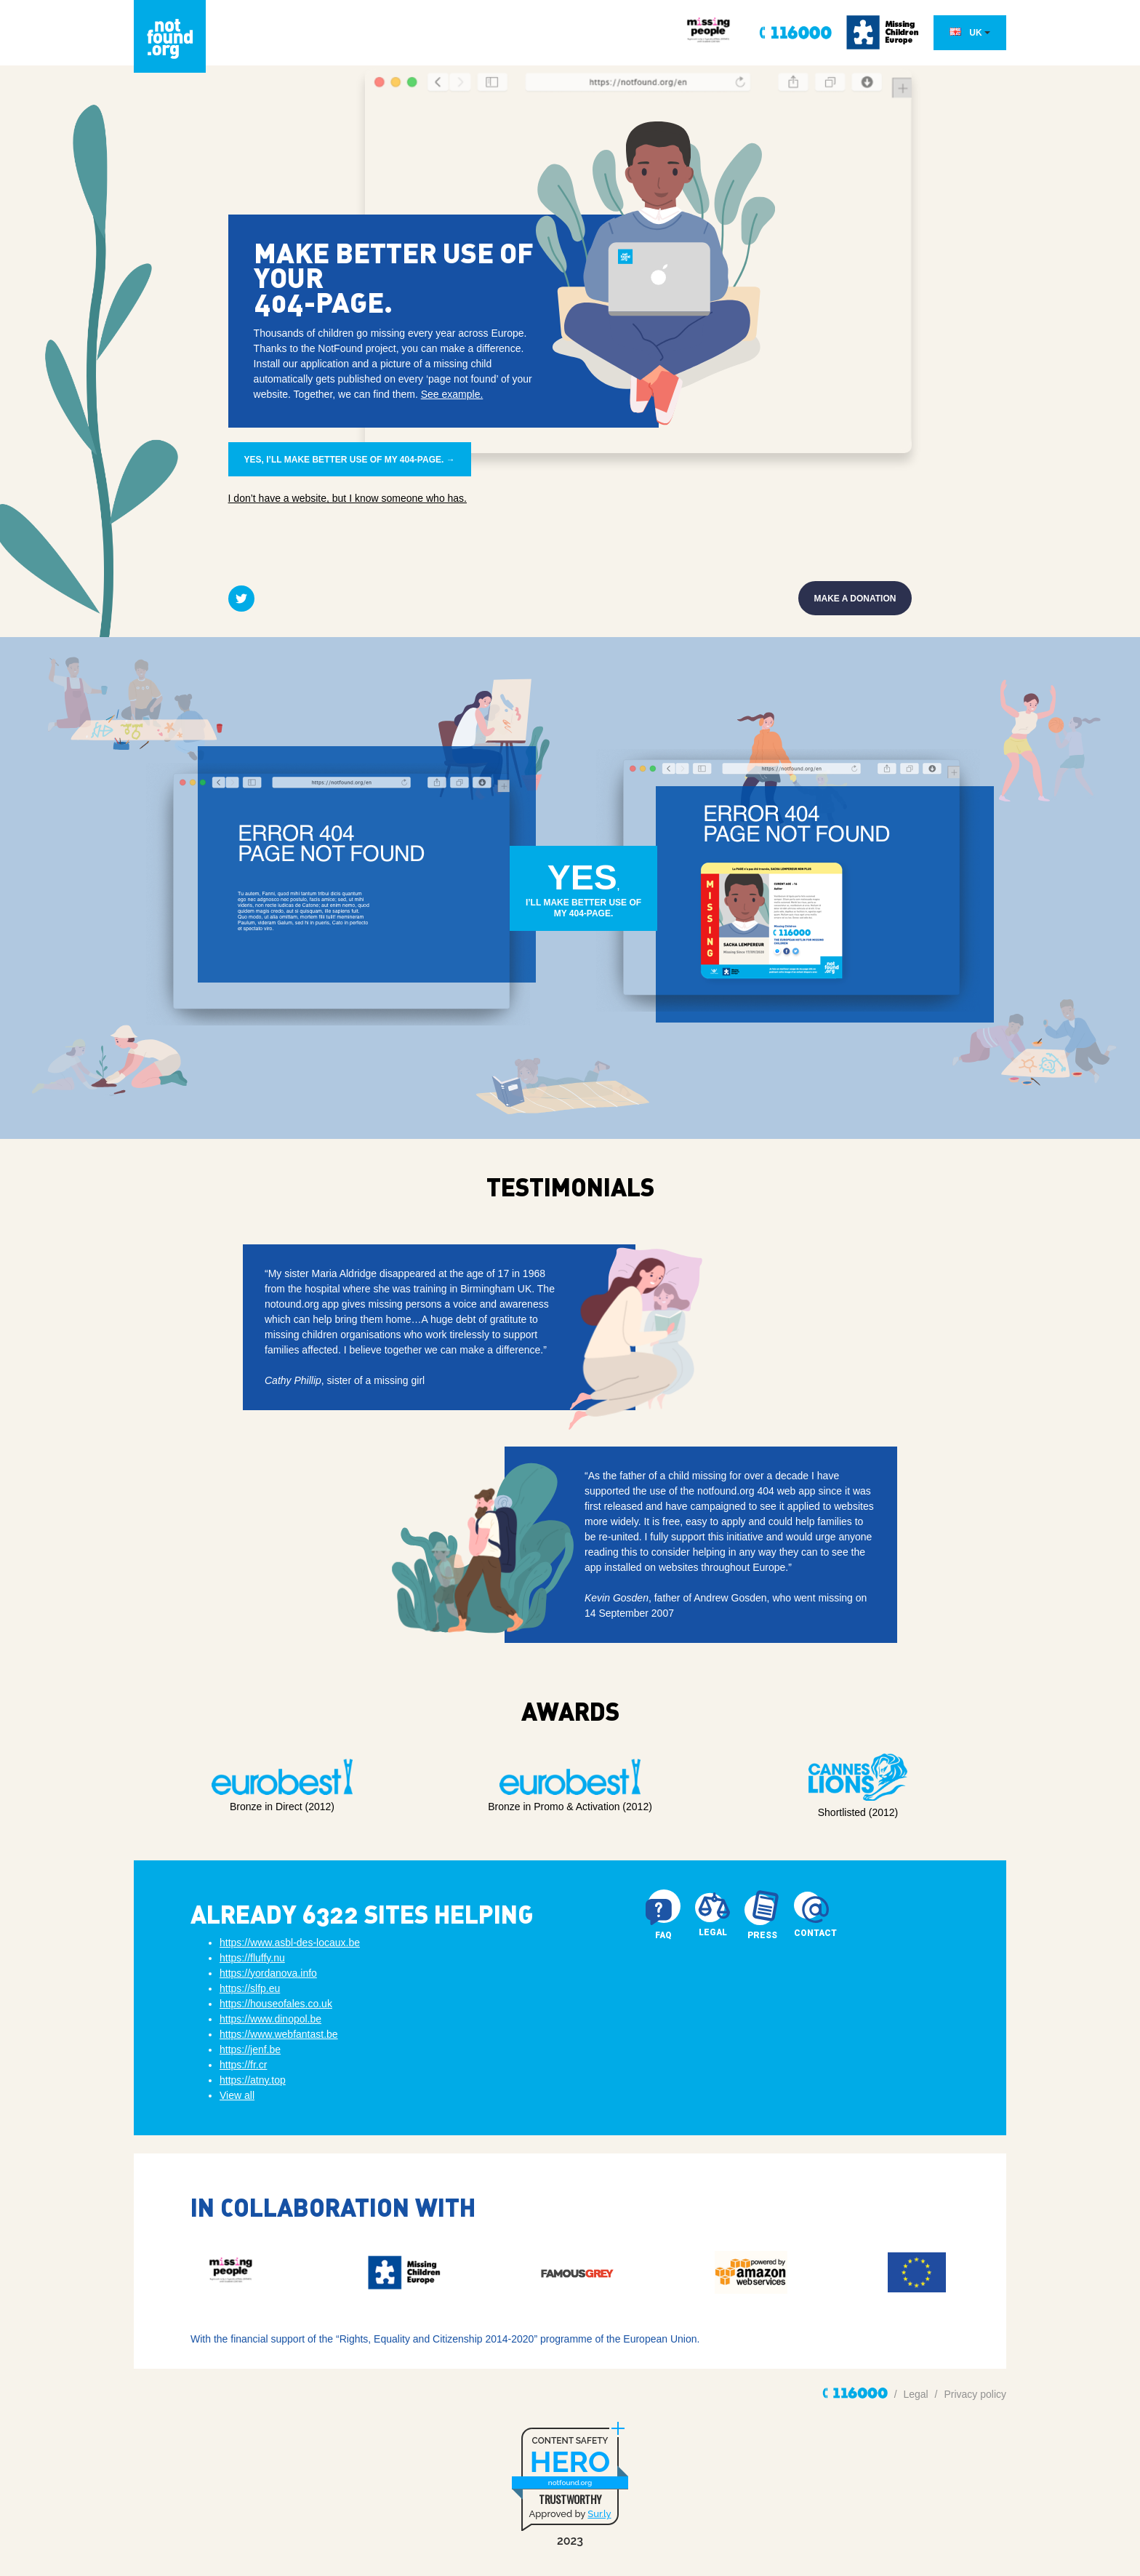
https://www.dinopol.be (270, 2019)
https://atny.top (253, 2080)
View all (237, 2095)
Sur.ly (599, 2513)
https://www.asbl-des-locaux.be (290, 1942)
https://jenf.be (250, 2049)
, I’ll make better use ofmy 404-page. (583, 888)
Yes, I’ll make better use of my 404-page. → (349, 460)
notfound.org (570, 2483)
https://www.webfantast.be (279, 2034)
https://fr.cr (243, 2065)
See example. (452, 394)
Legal (915, 2394)
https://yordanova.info (268, 1973)
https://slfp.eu (250, 1988)
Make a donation (855, 598)
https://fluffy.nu (252, 1958)
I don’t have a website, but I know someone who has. (347, 498)
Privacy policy (975, 2394)
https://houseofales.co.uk (276, 2003)
